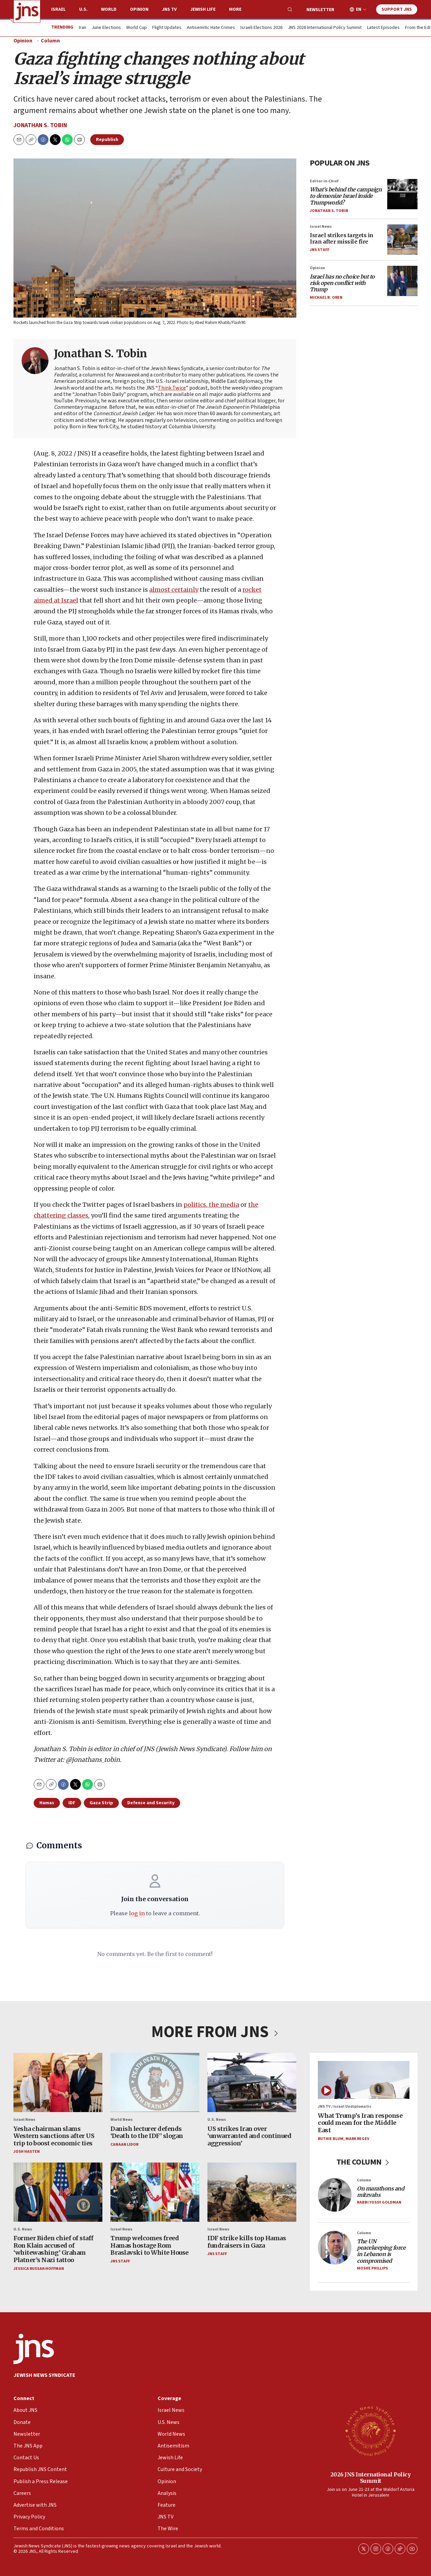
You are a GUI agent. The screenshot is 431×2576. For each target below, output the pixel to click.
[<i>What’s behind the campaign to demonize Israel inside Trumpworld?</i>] (402, 194)
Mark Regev (357, 2139)
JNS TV (169, 9)
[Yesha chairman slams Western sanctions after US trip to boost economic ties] (57, 2082)
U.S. (83, 9)
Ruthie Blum (330, 2139)
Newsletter (320, 9)
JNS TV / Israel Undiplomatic (344, 2106)
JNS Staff (319, 250)
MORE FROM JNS (215, 2032)
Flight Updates (166, 28)
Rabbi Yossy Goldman (379, 2203)
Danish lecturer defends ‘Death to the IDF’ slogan (146, 2132)
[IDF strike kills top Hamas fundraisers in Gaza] (251, 2192)
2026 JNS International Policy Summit (370, 2477)
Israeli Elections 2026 (261, 28)
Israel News (321, 226)
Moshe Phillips (372, 2268)
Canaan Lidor (124, 2144)
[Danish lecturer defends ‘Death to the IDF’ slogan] (154, 2082)
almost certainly (173, 589)
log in (137, 1913)
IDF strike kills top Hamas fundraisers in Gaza (246, 2241)
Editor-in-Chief (324, 181)
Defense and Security (150, 1803)
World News (121, 2120)
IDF (71, 1803)
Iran (82, 28)
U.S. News (216, 2120)
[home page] (27, 11)
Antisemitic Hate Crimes (211, 28)
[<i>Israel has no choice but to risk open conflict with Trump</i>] (402, 281)
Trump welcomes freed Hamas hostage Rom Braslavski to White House (149, 2245)
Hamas (46, 1803)
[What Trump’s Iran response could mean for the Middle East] (363, 2080)
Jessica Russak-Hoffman (38, 2269)
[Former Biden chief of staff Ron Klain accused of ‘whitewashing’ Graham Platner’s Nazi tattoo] (57, 2192)
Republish (107, 139)
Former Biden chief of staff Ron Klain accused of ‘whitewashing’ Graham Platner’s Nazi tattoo (53, 2249)
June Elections (106, 28)
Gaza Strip (101, 1803)
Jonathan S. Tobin (40, 125)
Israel (58, 9)
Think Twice (172, 388)
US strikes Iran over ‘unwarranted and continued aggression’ (249, 2136)
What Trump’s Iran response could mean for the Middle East (360, 2123)
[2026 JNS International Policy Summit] (370, 2430)
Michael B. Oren (326, 297)
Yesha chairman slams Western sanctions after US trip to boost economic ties (53, 2136)
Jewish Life (203, 9)
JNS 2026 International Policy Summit (325, 28)
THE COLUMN (363, 2162)
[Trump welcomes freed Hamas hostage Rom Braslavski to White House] (154, 2192)
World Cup (136, 28)
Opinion (139, 9)
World (109, 9)
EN (358, 9)
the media (223, 1204)
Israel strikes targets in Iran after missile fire (341, 238)
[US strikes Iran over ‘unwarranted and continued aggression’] (251, 2082)
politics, (195, 1204)
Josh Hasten (26, 2151)
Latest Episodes (383, 28)
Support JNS (397, 9)
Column (50, 40)
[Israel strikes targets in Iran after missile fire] (402, 239)
